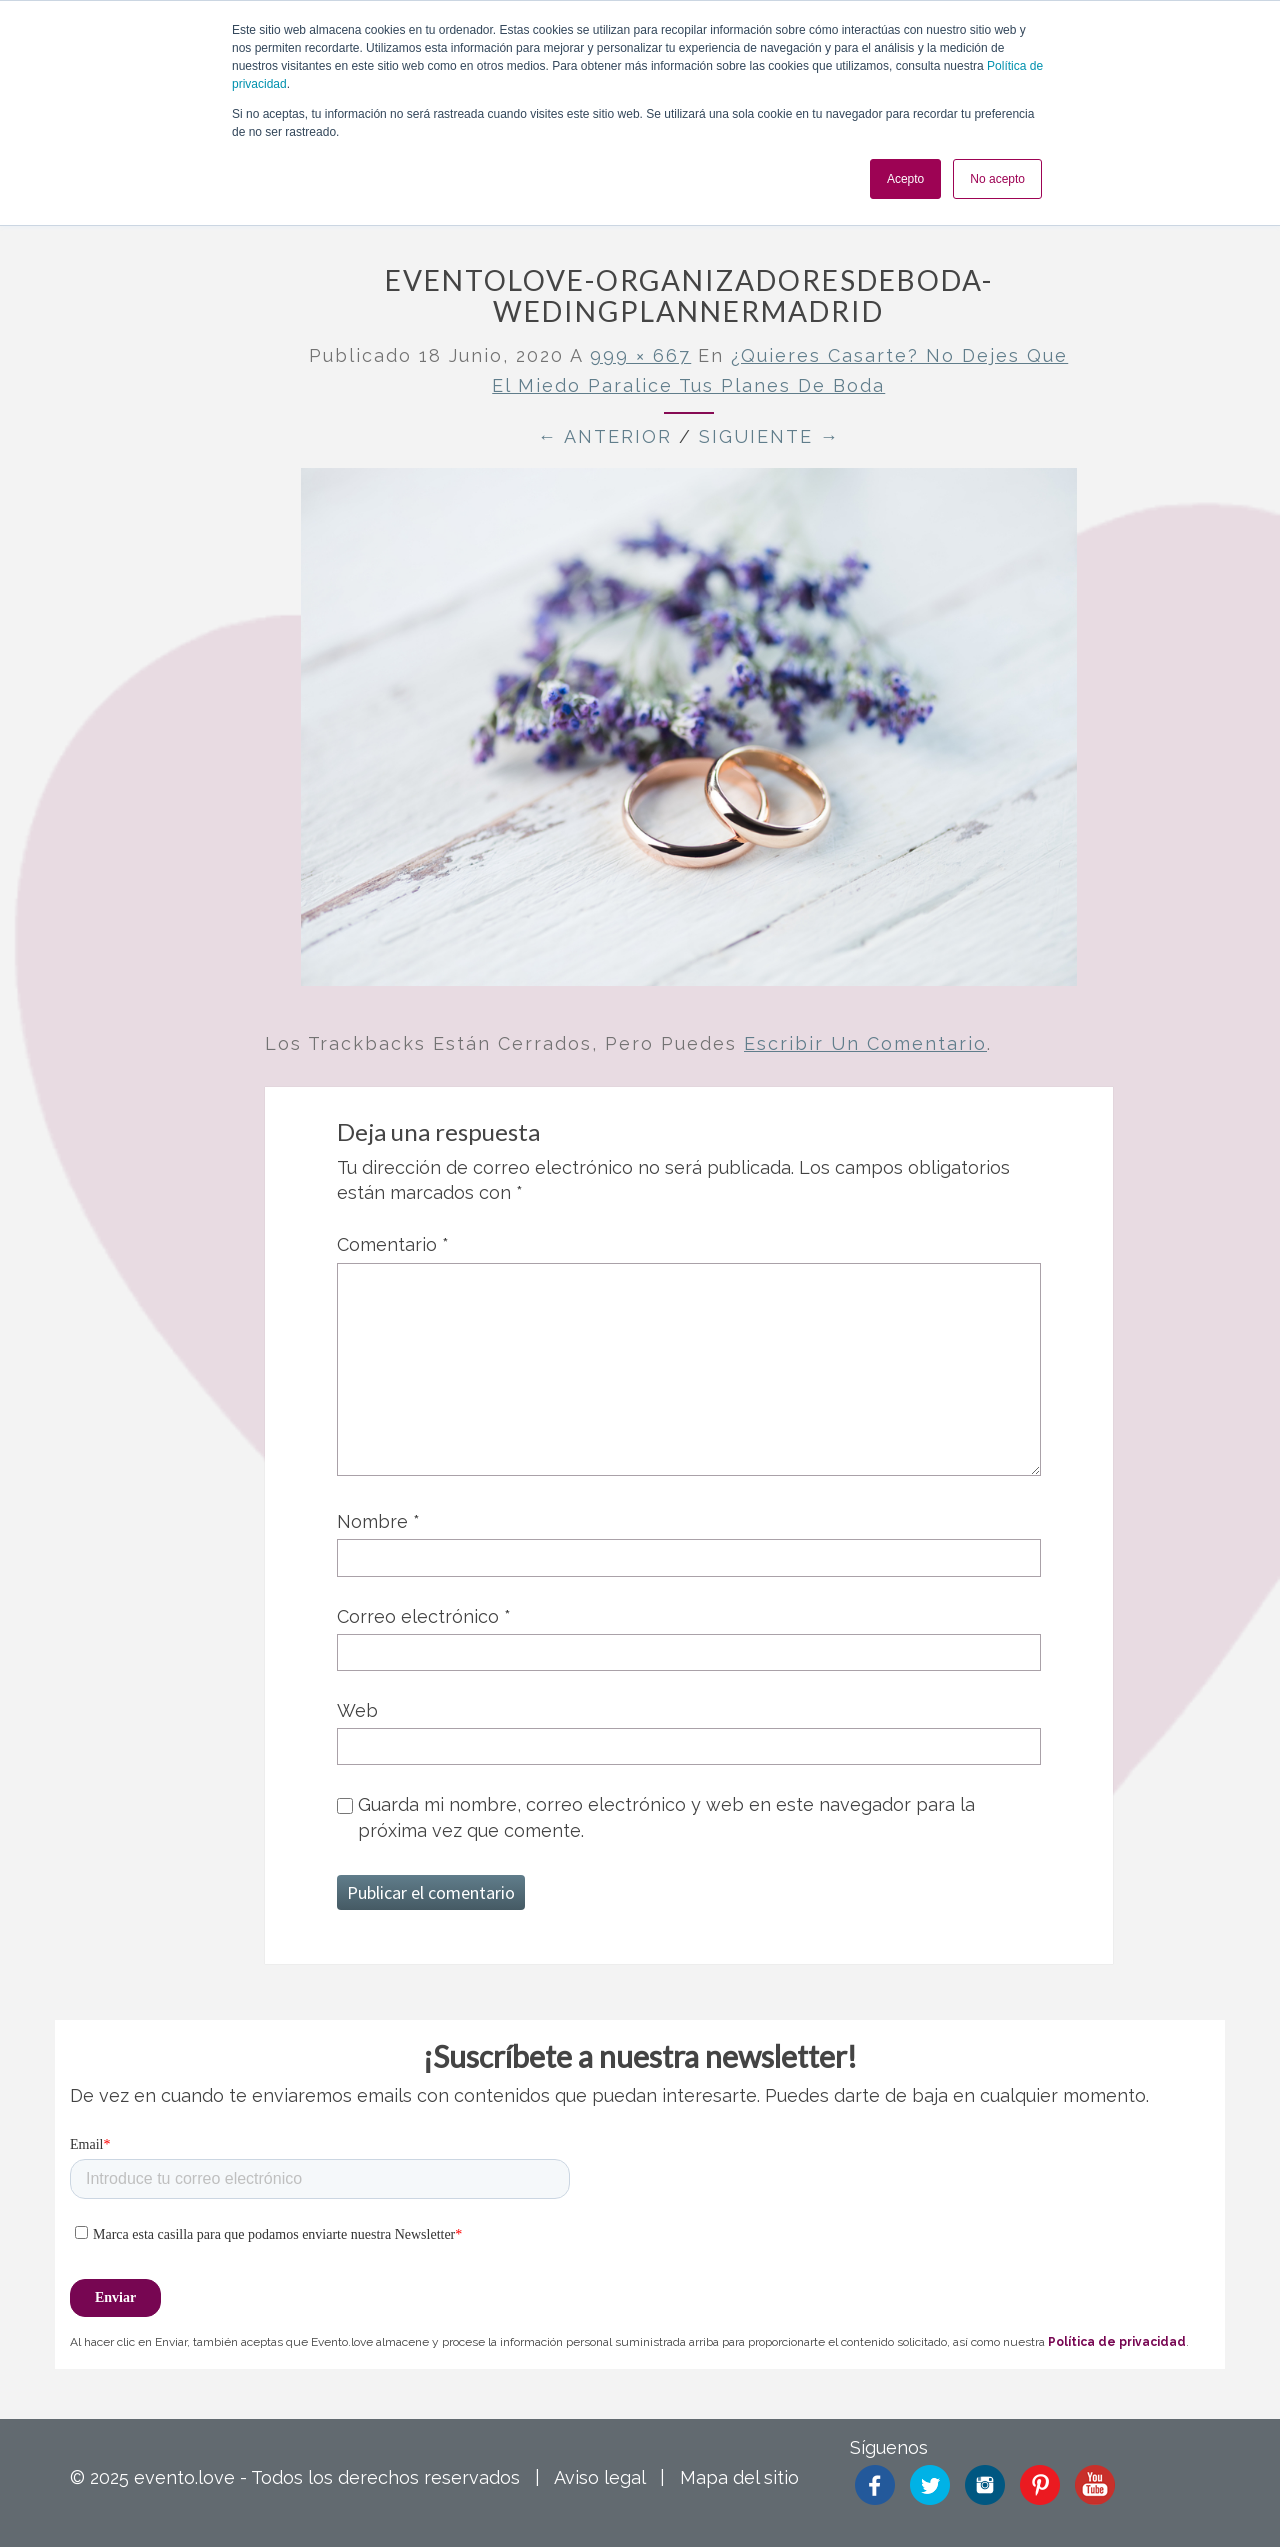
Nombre (378, 1521)
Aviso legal (599, 2477)
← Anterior (605, 436)
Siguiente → (769, 436)
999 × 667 (640, 355)
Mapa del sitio (739, 2477)
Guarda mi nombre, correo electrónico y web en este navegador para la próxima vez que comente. (666, 1817)
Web (357, 1710)
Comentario (393, 1244)
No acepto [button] (997, 179)
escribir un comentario (865, 1043)
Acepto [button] (905, 179)
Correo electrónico (424, 1616)
